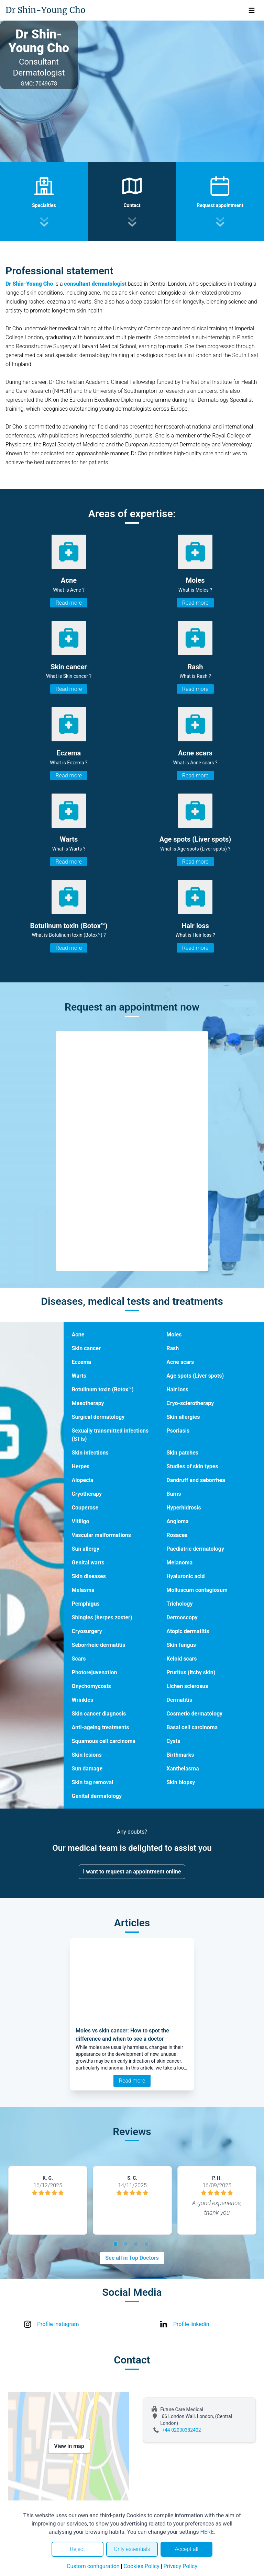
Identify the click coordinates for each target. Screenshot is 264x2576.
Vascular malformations (101, 1535)
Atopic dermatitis (187, 1631)
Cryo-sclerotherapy (190, 1403)
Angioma (177, 1521)
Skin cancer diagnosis (99, 1713)
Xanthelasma (182, 1768)
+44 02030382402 (181, 2430)
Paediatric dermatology (195, 1549)
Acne (78, 1334)
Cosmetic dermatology (194, 1713)
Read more (69, 603)
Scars (79, 1658)
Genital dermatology (97, 1796)
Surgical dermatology (98, 1417)
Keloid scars (181, 1658)
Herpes (81, 1466)
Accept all (186, 2549)
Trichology (179, 1603)
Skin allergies (183, 1417)
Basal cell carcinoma (192, 1727)
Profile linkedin (191, 2324)
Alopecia (83, 1480)
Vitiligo (80, 1521)
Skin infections (90, 1452)
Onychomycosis (91, 1686)
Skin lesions (87, 1755)
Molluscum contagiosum (197, 1590)
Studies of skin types (192, 1466)
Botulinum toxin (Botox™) (103, 1389)
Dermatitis (179, 1700)
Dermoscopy (181, 1617)
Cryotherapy (87, 1494)
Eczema (81, 1362)
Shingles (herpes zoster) (102, 1617)
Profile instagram (58, 2324)
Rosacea (177, 1535)
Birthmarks (180, 1755)
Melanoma (179, 1562)
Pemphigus (86, 1603)
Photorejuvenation (94, 1672)
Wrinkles (83, 1700)
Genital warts (88, 1562)
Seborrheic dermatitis (98, 1645)
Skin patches (182, 1452)
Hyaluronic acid (185, 1576)
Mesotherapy (88, 1403)
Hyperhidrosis (183, 1507)
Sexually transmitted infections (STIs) (110, 1434)
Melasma (83, 1590)
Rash (172, 1348)
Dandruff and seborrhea (195, 1480)
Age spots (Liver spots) (195, 1375)
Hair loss (177, 1389)
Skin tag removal (92, 1782)
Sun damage (87, 1768)
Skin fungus (181, 1645)
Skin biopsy (180, 1782)
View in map (69, 2446)
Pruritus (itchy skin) (190, 1672)
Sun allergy (85, 1549)
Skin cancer (86, 1348)
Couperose (85, 1507)
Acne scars (180, 1362)
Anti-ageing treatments (100, 1727)
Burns (173, 1494)
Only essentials (132, 2549)
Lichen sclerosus (187, 1686)
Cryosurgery (87, 1631)
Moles (174, 1334)
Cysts (173, 1741)
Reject (77, 2549)
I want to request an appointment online (132, 1871)
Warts (79, 1375)
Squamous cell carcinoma (103, 1741)
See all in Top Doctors (132, 2258)
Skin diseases (89, 1576)
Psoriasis (177, 1430)
